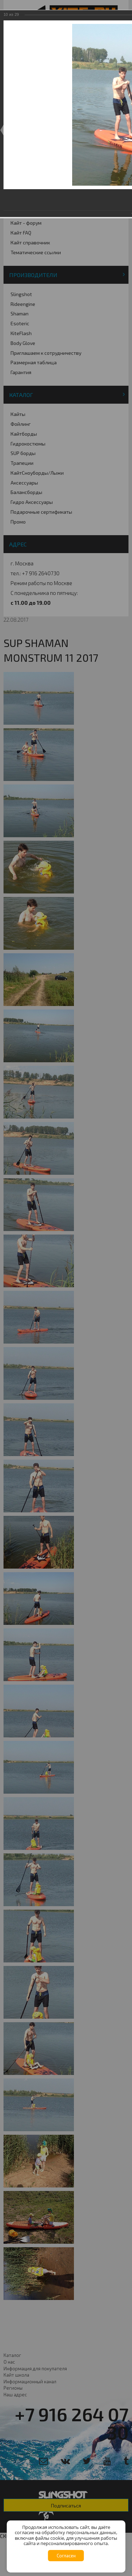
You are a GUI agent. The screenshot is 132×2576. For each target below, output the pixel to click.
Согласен (66, 2555)
